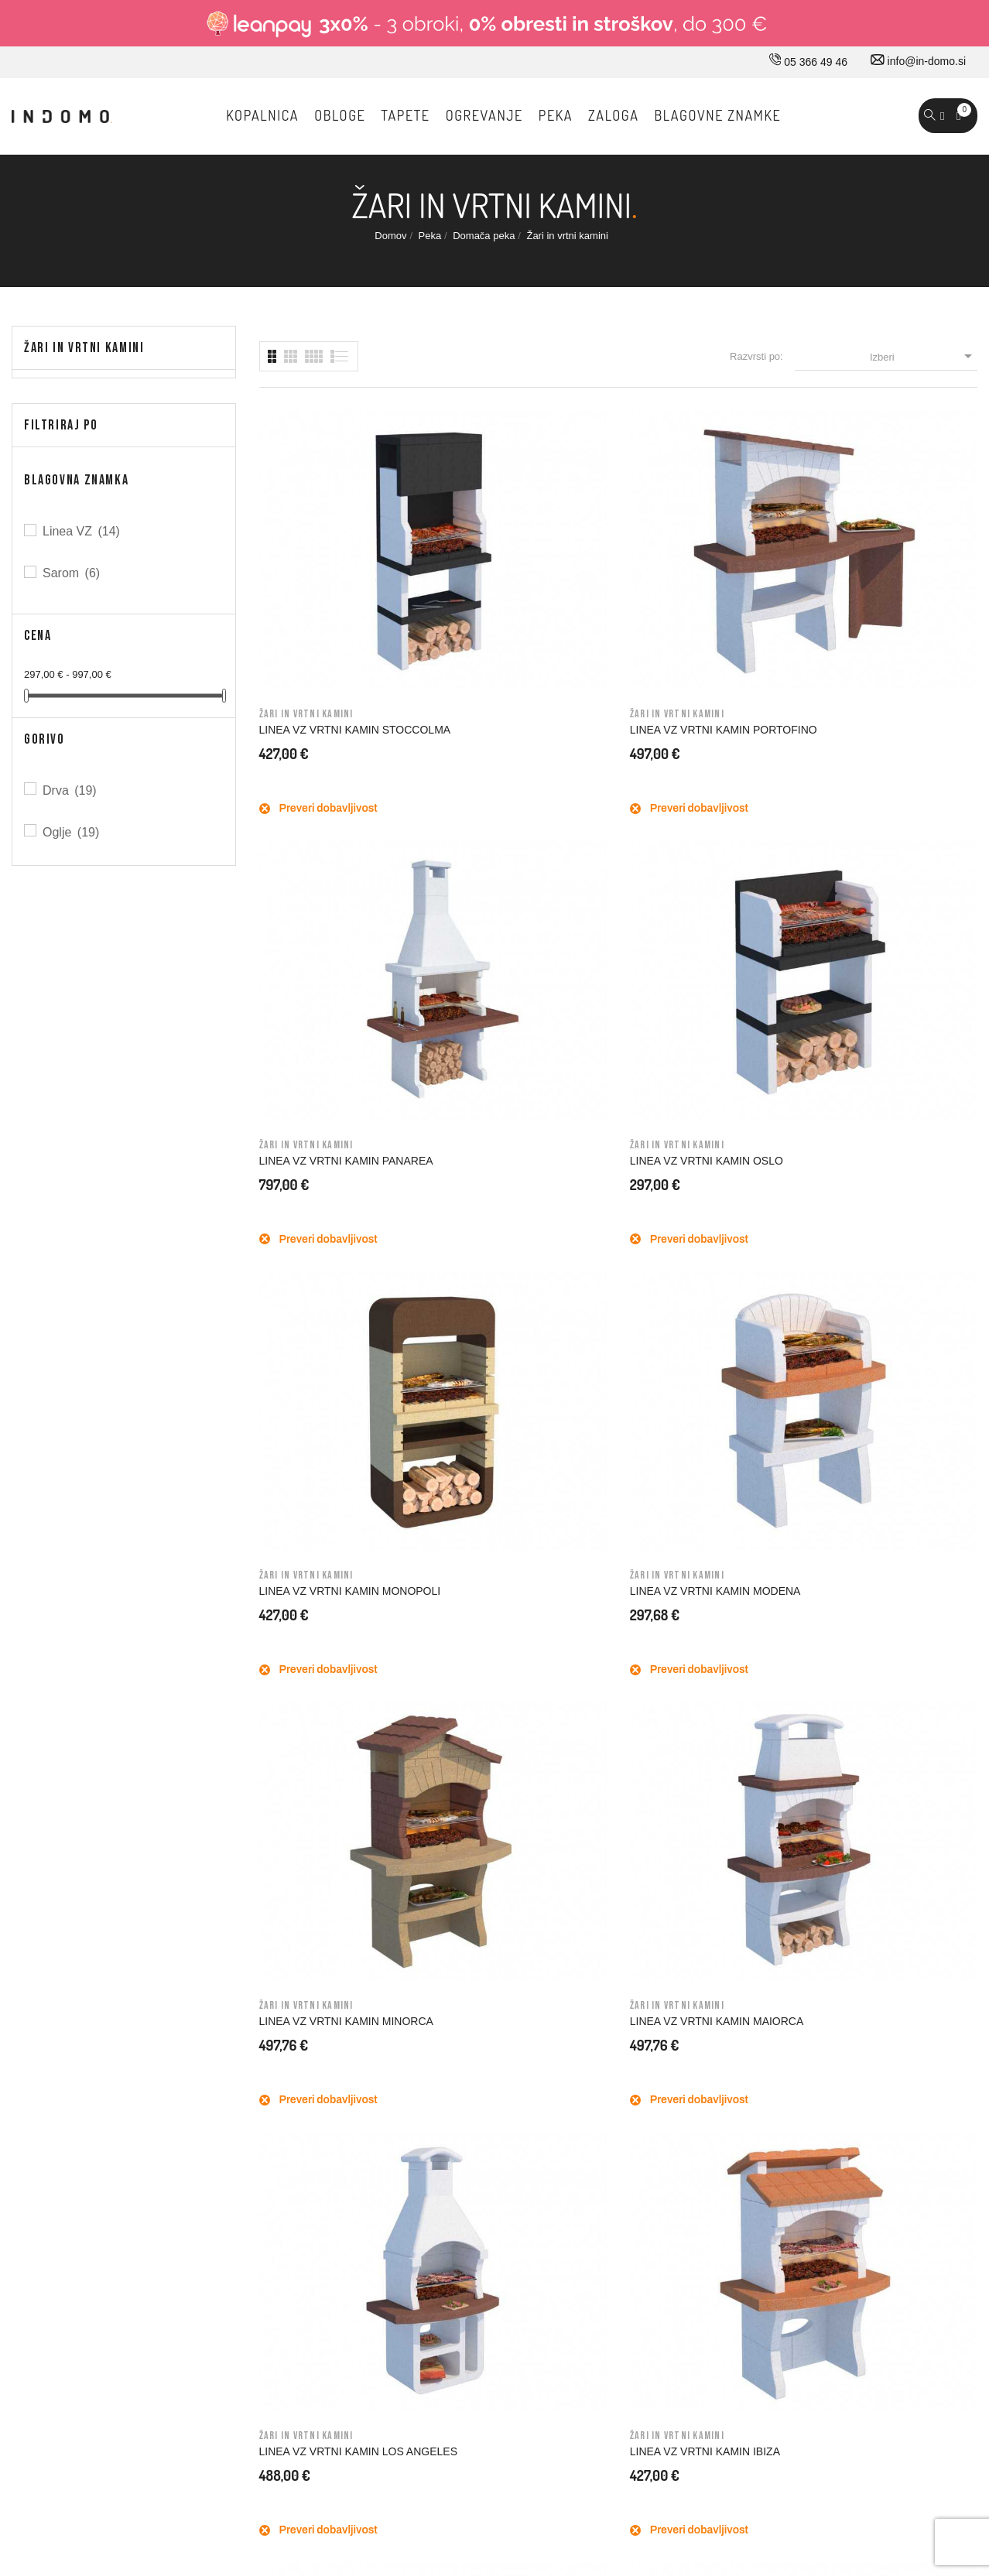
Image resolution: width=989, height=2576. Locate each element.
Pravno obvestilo (591, 1964)
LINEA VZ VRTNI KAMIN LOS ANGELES (331, 1177)
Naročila (803, 1996)
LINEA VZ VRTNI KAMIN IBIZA (519, 1171)
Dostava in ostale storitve (611, 1931)
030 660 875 (179, 1934)
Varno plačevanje (592, 2061)
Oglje (72, 832)
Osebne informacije (831, 1964)
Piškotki (569, 2126)
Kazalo (567, 2159)
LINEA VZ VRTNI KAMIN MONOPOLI (319, 882)
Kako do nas (348, 1964)
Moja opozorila (819, 2126)
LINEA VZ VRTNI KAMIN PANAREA (690, 588)
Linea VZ (82, 531)
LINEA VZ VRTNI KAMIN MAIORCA (875, 882)
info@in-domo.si (918, 61)
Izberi (923, 356)
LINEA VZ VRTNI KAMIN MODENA (504, 882)
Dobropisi (807, 2029)
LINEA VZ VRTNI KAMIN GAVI (704, 1171)
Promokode (812, 2094)
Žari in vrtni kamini (84, 348)
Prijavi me (792, 1629)
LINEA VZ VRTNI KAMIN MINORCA (690, 882)
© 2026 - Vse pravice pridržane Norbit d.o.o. (110, 2419)
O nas (332, 1931)
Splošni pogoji (584, 1996)
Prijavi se (806, 1931)
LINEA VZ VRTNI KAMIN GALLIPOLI (875, 1177)
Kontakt (336, 1996)
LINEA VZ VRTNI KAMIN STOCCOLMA (319, 588)
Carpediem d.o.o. (936, 2423)
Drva (71, 790)
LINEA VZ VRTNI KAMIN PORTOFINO (504, 588)
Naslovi (802, 2061)
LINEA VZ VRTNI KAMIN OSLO (891, 582)
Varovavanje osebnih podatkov (624, 2094)
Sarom (72, 573)
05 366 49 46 (808, 62)
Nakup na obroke (592, 2029)
